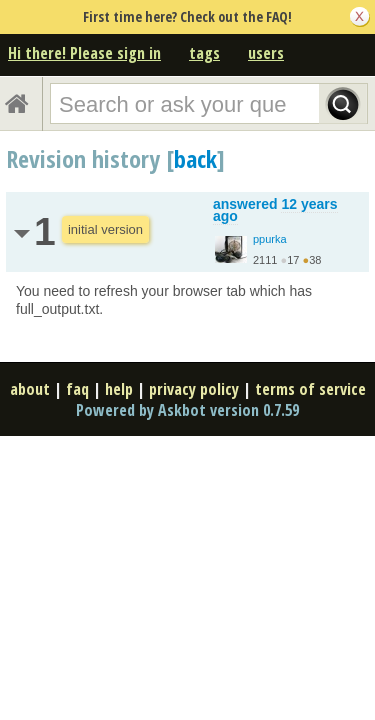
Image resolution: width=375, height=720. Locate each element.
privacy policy (194, 389)
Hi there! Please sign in (84, 53)
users (266, 53)
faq (77, 389)
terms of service (310, 389)
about (30, 389)
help (119, 389)
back (195, 158)
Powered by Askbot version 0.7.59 (187, 410)
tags (204, 53)
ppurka (270, 239)
